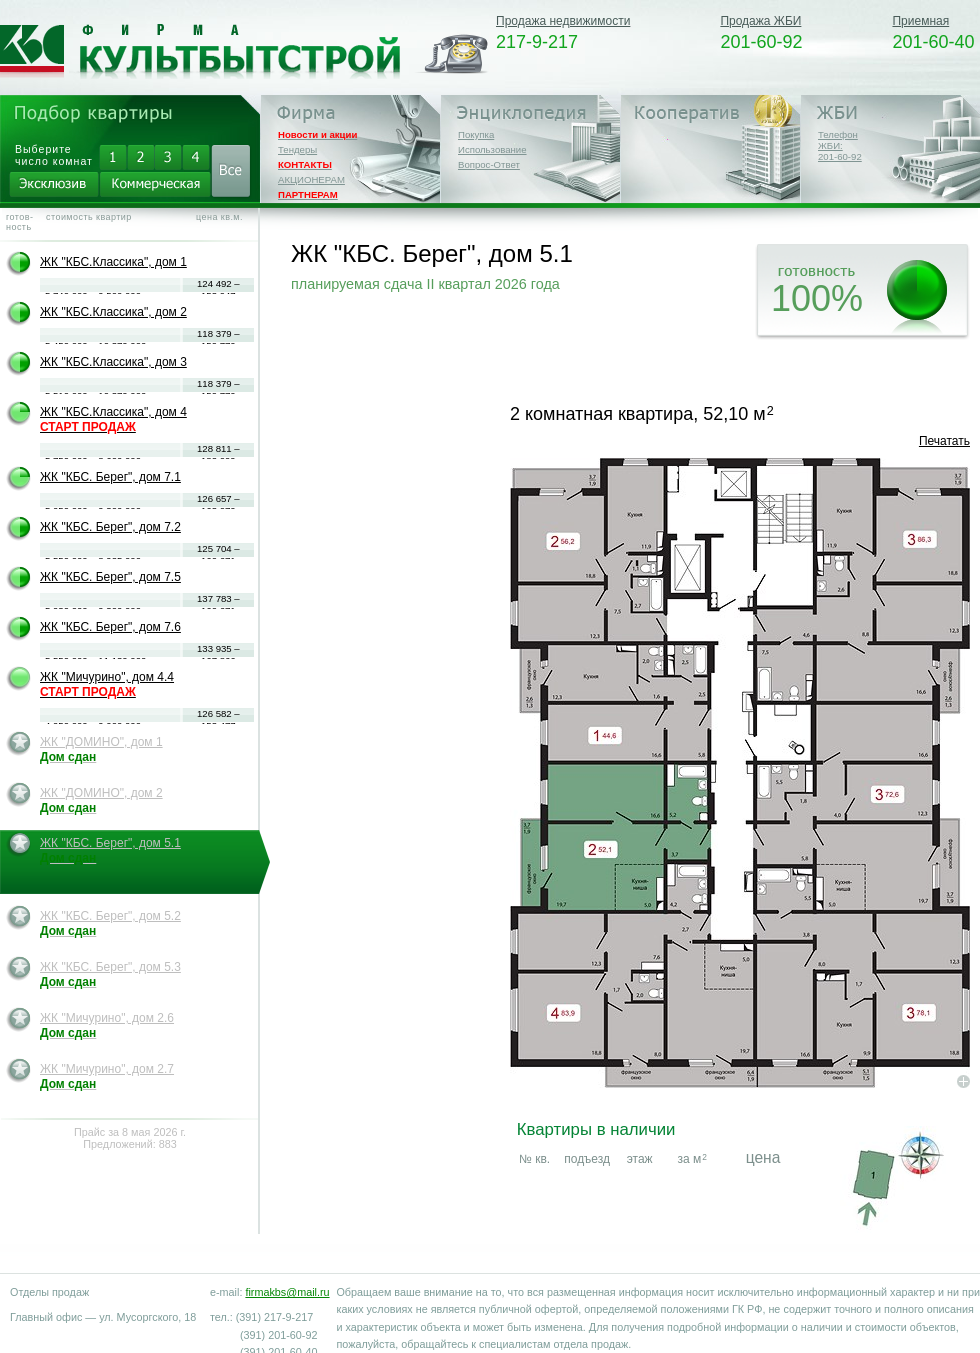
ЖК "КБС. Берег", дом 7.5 (110, 577)
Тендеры (297, 149)
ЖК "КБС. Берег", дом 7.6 (110, 627)
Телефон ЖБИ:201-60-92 (840, 145)
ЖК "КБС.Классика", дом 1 (113, 262)
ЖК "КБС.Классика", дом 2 (113, 312)
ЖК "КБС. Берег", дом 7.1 (110, 477)
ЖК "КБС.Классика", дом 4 (113, 419)
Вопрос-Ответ (489, 164)
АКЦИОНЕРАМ (311, 179)
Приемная (920, 21)
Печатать (944, 441)
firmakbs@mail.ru (287, 1292)
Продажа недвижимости (563, 21)
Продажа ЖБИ (760, 21)
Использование (492, 149)
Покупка (476, 134)
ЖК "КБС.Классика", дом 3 (113, 362)
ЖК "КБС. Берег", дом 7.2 (110, 527)
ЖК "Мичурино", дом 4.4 (107, 684)
